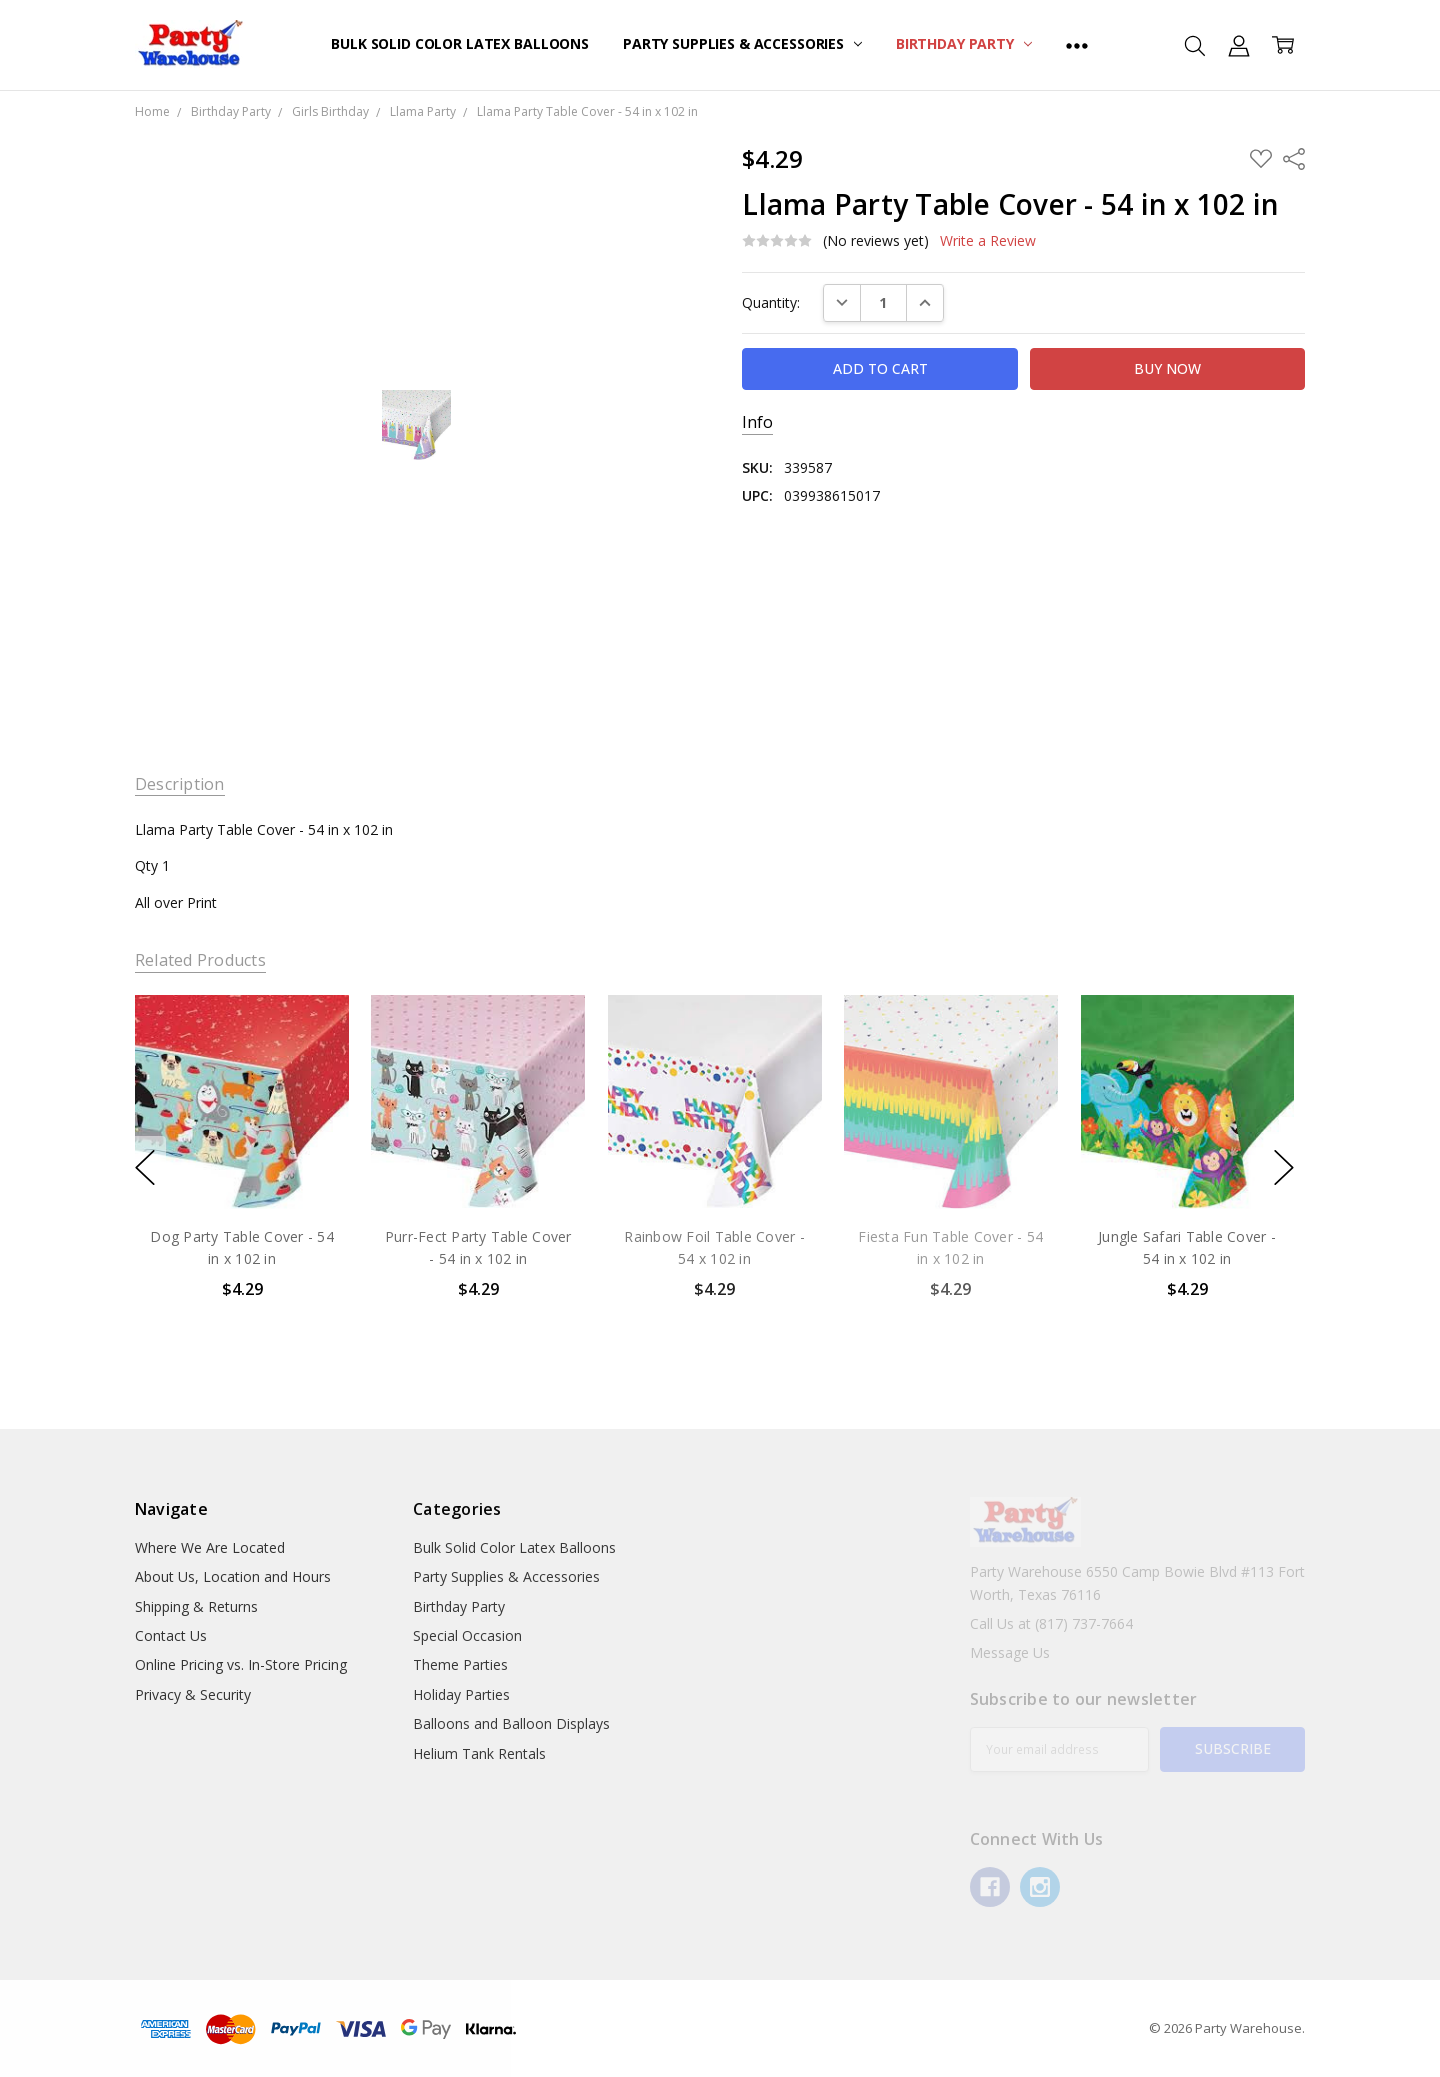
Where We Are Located (210, 1547)
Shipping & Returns (196, 1606)
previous (145, 1167)
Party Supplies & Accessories (742, 43)
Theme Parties (460, 1664)
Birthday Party (964, 43)
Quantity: (771, 302)
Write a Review (988, 241)
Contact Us (171, 1635)
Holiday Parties (461, 1694)
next (1284, 1167)
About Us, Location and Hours (233, 1576)
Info (757, 422)
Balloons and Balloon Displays (511, 1723)
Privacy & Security (193, 1694)
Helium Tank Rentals (479, 1753)
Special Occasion (467, 1635)
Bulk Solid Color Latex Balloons (460, 43)
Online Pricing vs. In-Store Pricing (241, 1664)
